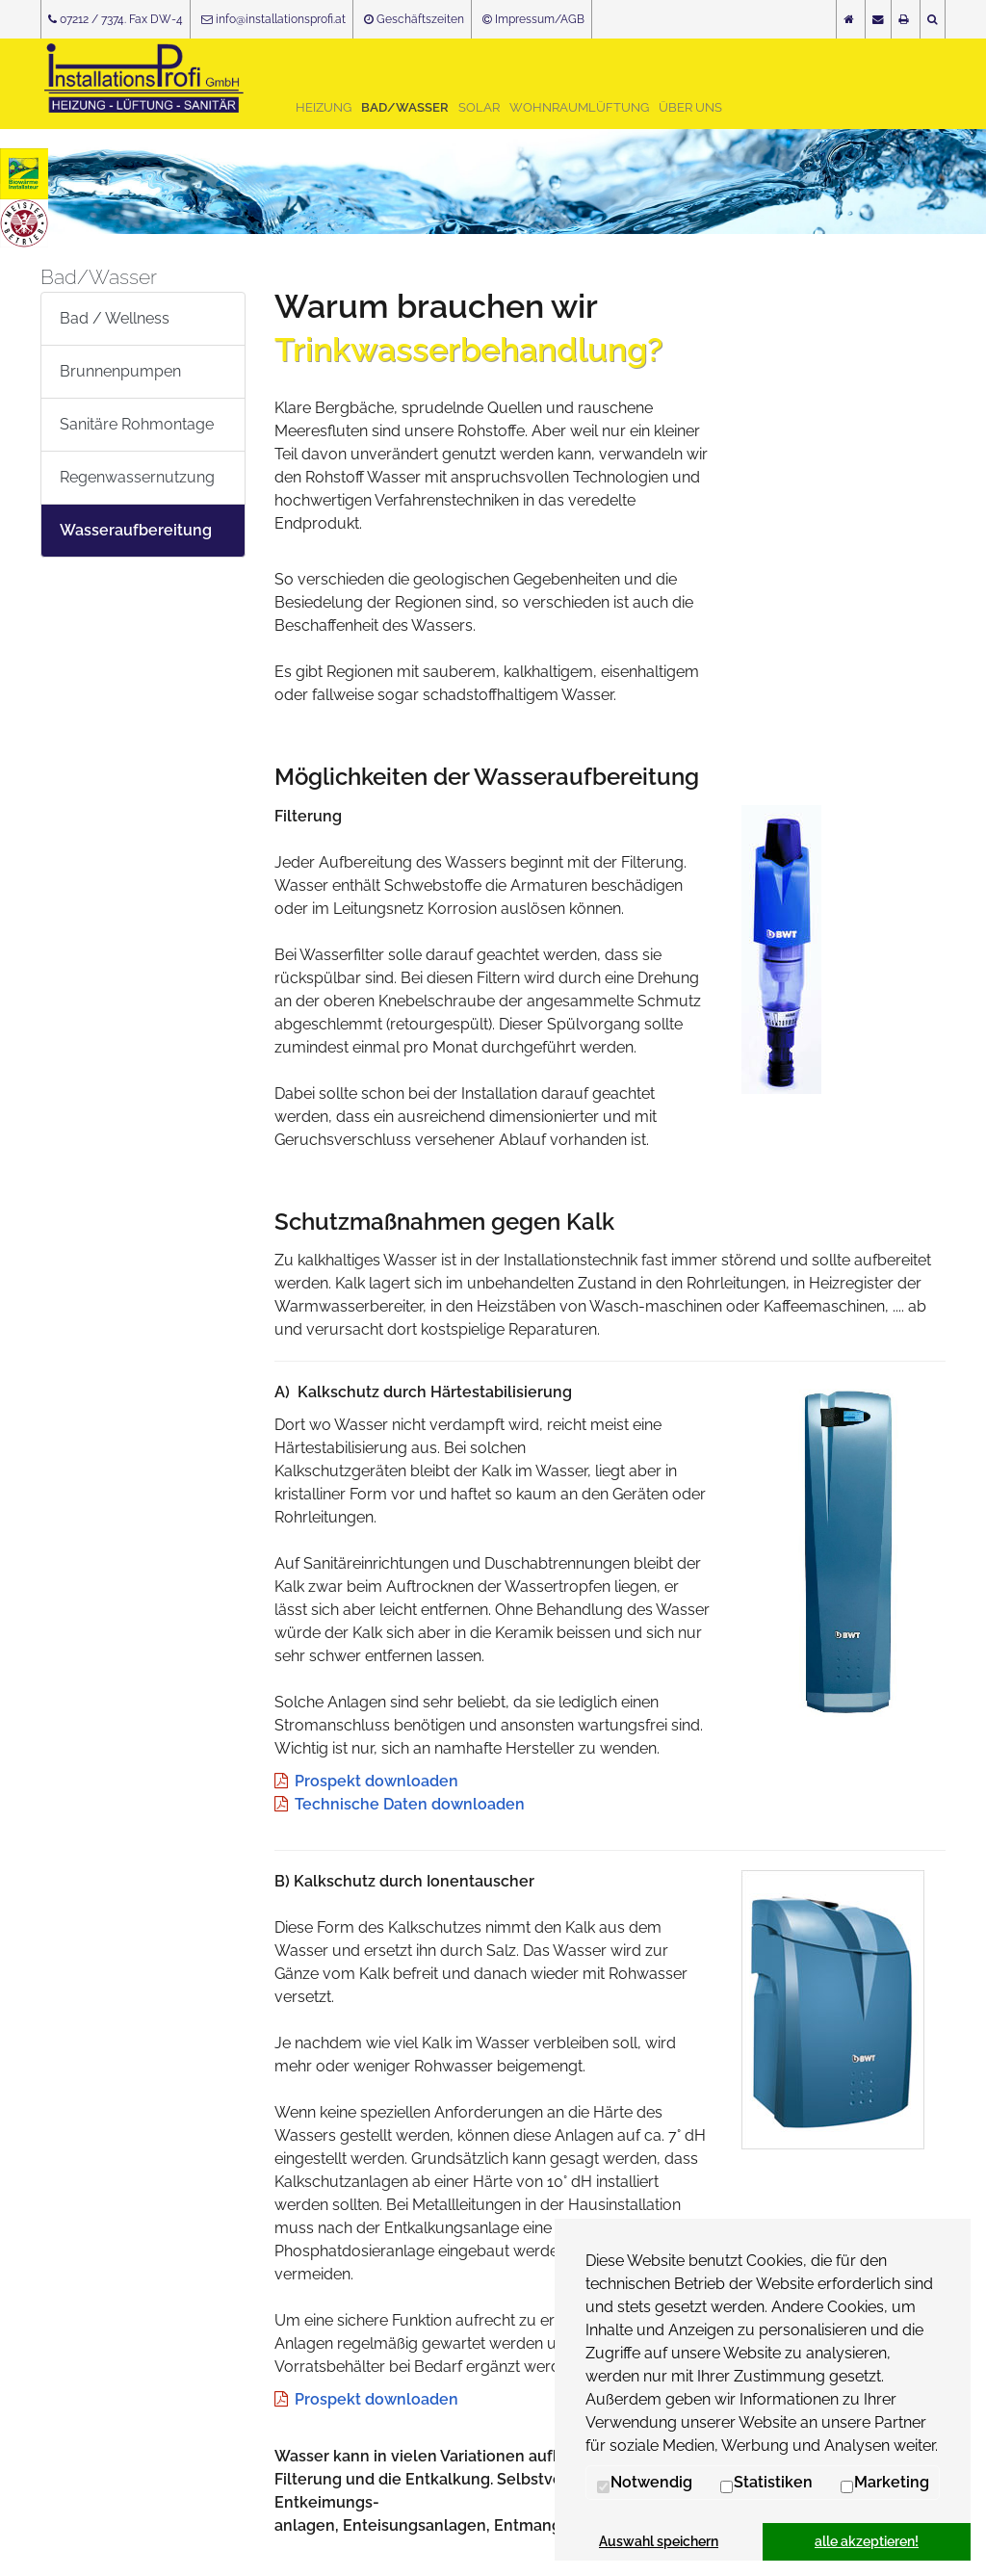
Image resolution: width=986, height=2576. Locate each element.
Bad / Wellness (114, 318)
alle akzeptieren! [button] (867, 2541)
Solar (479, 107)
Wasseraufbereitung (136, 530)
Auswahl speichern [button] (658, 2541)
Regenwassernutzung (137, 477)
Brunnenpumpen (120, 371)
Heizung (323, 107)
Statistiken (766, 2483)
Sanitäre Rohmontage (137, 424)
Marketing (884, 2483)
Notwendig (644, 2483)
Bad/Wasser (405, 107)
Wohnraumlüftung (579, 107)
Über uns (690, 107)
